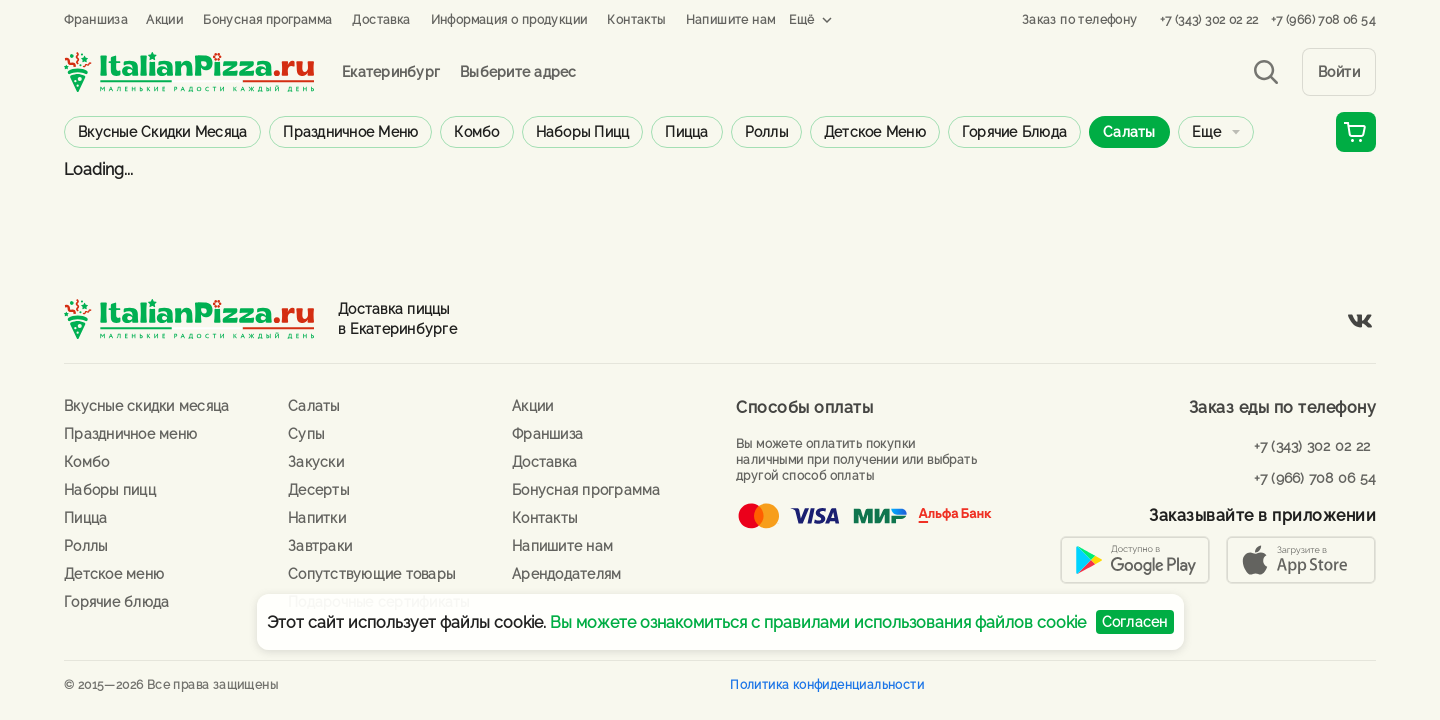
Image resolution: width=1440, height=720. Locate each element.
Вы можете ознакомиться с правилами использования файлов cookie (818, 622)
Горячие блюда (1014, 132)
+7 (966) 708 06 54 (1323, 20)
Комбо (476, 132)
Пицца (686, 132)
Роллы (766, 132)
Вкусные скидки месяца (162, 132)
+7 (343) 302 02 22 (1209, 20)
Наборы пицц (583, 132)
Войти (1339, 72)
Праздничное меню (350, 132)
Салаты (1129, 132)
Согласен (1135, 622)
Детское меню (875, 132)
